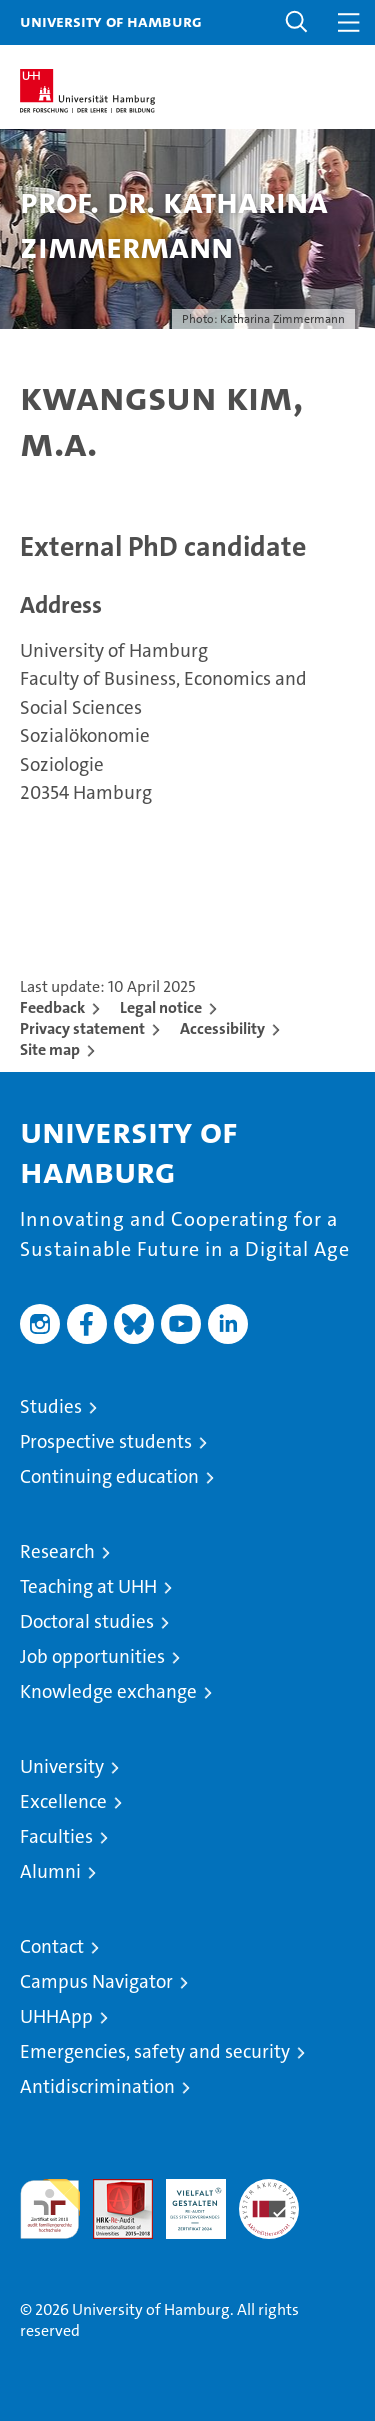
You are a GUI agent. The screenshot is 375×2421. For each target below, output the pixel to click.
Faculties (56, 1836)
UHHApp (56, 2016)
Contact (52, 1946)
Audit (112, 2189)
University (62, 1766)
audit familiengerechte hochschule (50, 2209)
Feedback (52, 1007)
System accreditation (269, 2200)
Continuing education (109, 1476)
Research (57, 1551)
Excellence (63, 1801)
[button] (297, 22)
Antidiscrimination (97, 2086)
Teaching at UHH (88, 1586)
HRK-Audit (185, 2200)
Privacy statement (82, 1028)
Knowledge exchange (108, 1691)
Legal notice (161, 1007)
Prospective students (106, 1441)
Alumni (50, 1871)
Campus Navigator (96, 1981)
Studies (51, 1406)
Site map (50, 1049)
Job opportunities (92, 1656)
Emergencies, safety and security (155, 2051)
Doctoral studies (87, 1621)
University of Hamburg (111, 21)
